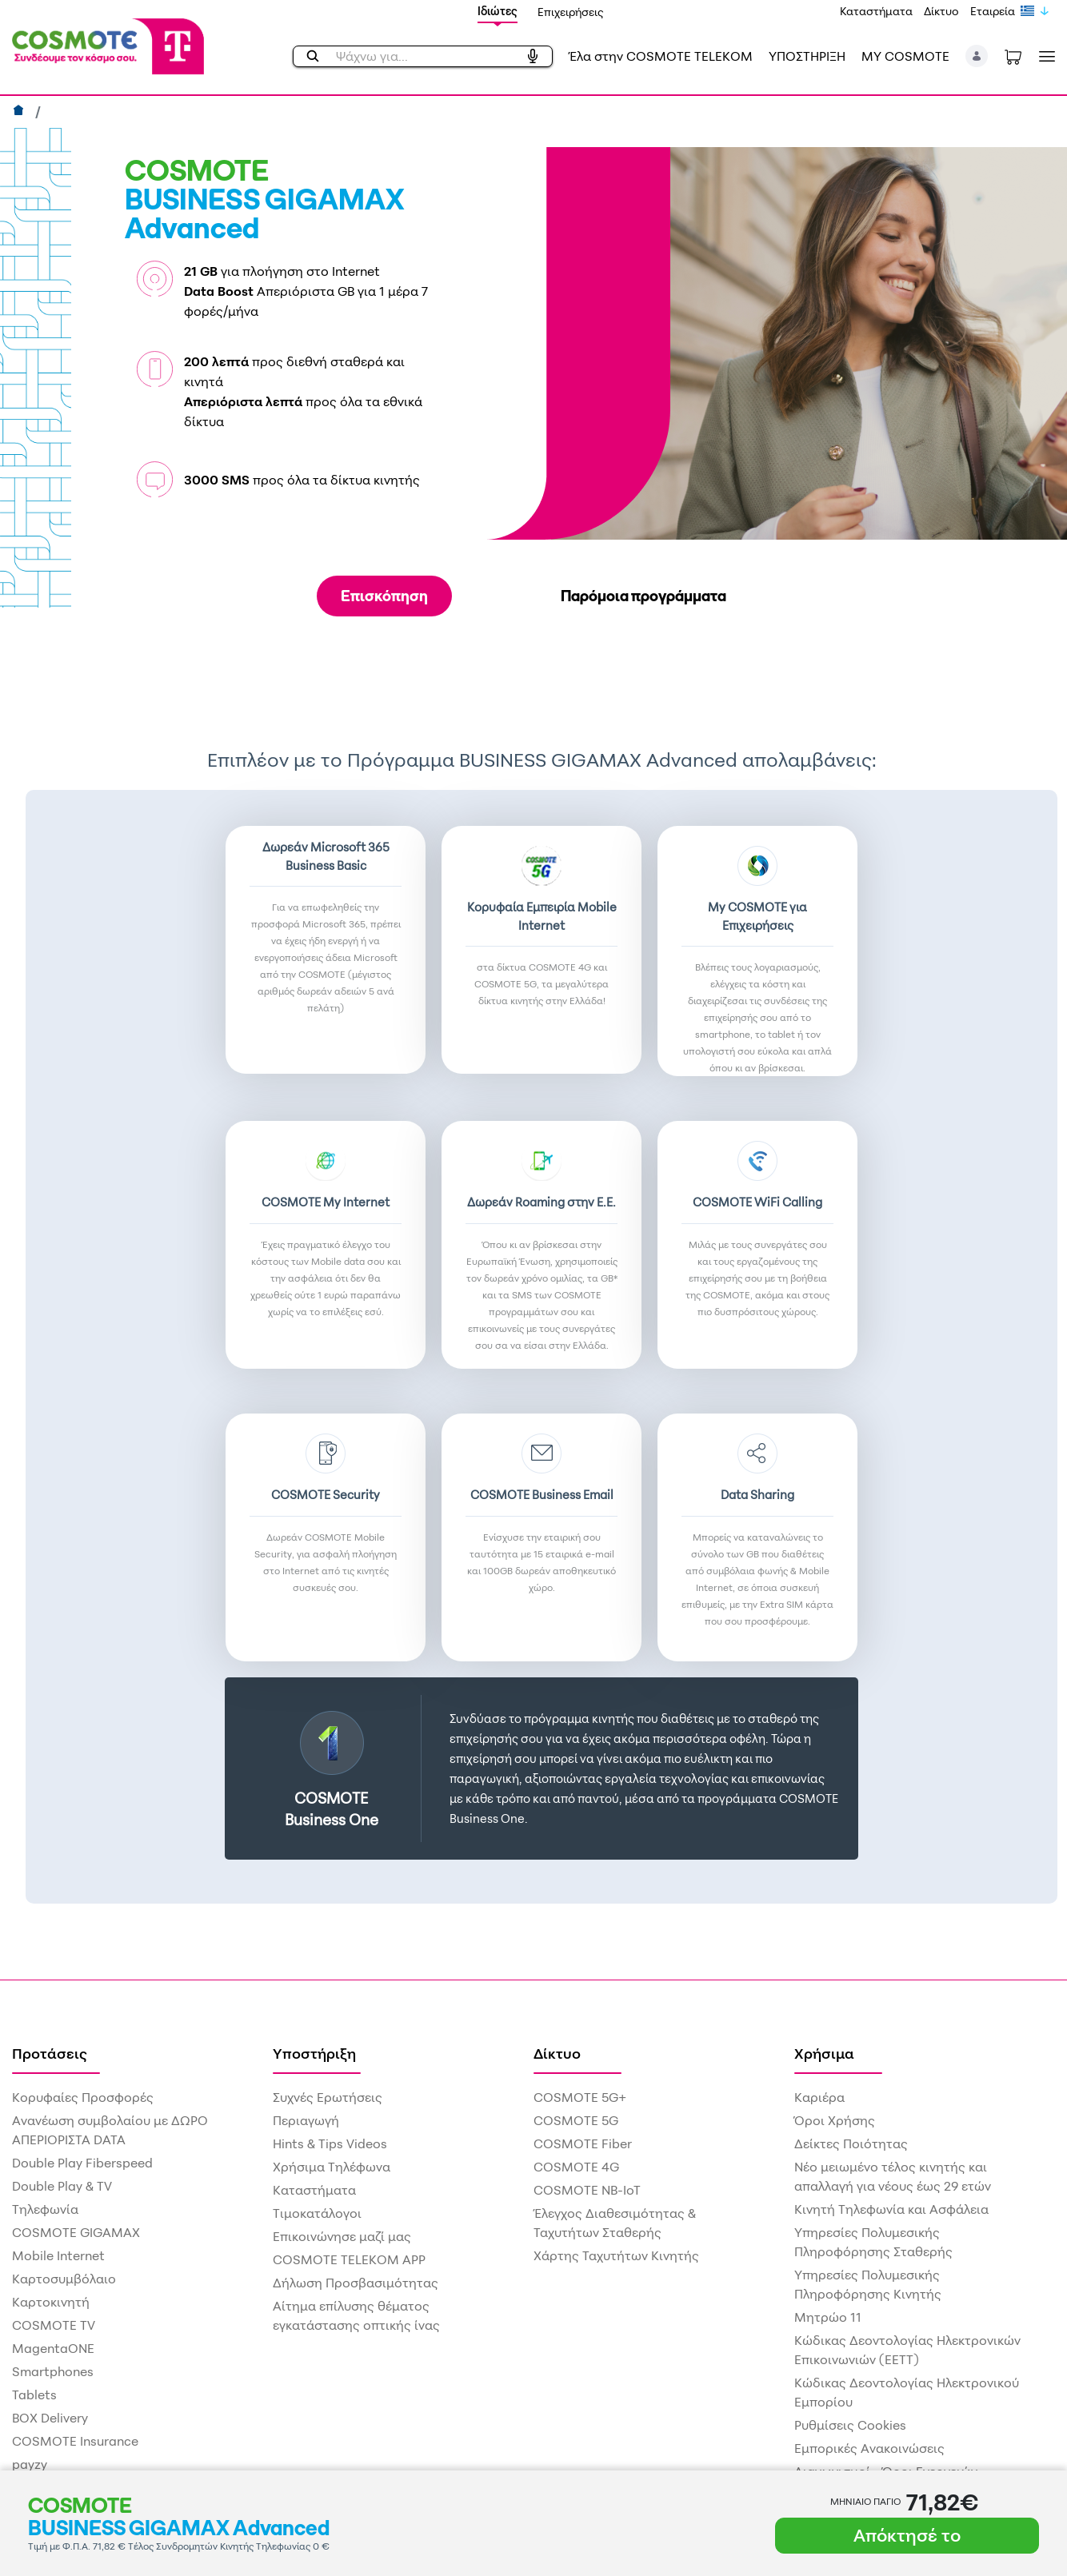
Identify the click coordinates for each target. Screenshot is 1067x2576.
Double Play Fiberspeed (82, 2163)
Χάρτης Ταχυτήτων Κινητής (616, 2255)
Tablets (34, 2395)
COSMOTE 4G (576, 2167)
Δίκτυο (941, 11)
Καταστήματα (876, 11)
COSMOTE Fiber (583, 2143)
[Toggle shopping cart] (1013, 56)
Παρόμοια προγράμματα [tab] (643, 595)
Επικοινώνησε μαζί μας (342, 2236)
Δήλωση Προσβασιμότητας (355, 2283)
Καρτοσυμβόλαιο (64, 2279)
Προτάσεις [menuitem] (49, 2053)
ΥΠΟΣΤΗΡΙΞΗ (807, 56)
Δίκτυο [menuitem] (557, 2053)
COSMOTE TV (53, 2325)
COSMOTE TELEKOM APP (349, 2259)
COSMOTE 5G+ (580, 2097)
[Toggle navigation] (1044, 56)
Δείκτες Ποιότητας (851, 2143)
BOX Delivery (50, 2418)
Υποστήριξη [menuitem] (314, 2053)
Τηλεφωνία (45, 2209)
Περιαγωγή (306, 2120)
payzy (29, 2464)
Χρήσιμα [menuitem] (824, 2053)
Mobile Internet (58, 2255)
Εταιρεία (992, 11)
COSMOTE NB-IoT (587, 2190)
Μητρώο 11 (827, 2317)
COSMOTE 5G (576, 2120)
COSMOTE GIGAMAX (76, 2232)
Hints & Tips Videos (330, 2143)
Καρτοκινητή (51, 2302)
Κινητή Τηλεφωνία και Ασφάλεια (891, 2209)
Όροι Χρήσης (834, 2120)
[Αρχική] (20, 112)
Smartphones (53, 2371)
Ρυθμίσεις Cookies (850, 2425)
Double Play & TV (62, 2186)
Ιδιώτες (498, 11)
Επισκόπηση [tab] (384, 595)
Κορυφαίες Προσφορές (83, 2097)
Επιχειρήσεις (570, 11)
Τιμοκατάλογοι (317, 2213)
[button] (977, 56)
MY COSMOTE (905, 56)
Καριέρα (819, 2097)
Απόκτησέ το (907, 2535)
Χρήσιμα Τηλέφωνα (331, 2167)
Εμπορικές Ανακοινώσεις (869, 2448)
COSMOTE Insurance (75, 2441)
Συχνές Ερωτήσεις (327, 2097)
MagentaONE (53, 2348)
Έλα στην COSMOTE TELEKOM (661, 56)
